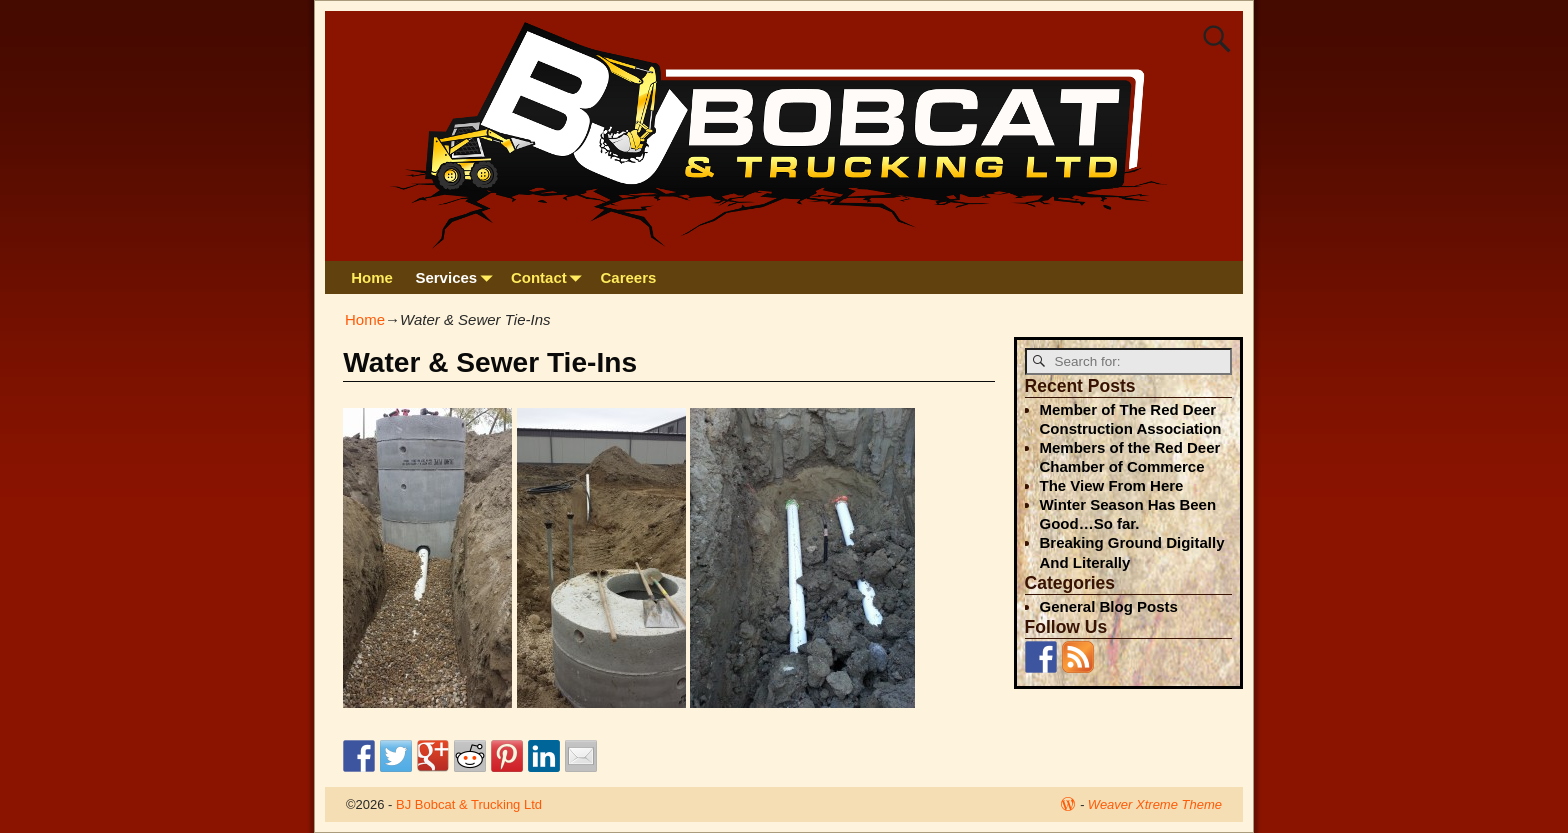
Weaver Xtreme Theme (1155, 804)
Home (372, 277)
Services (457, 277)
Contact (550, 277)
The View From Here (1112, 485)
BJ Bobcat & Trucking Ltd (469, 804)
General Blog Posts (1109, 606)
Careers (629, 277)
